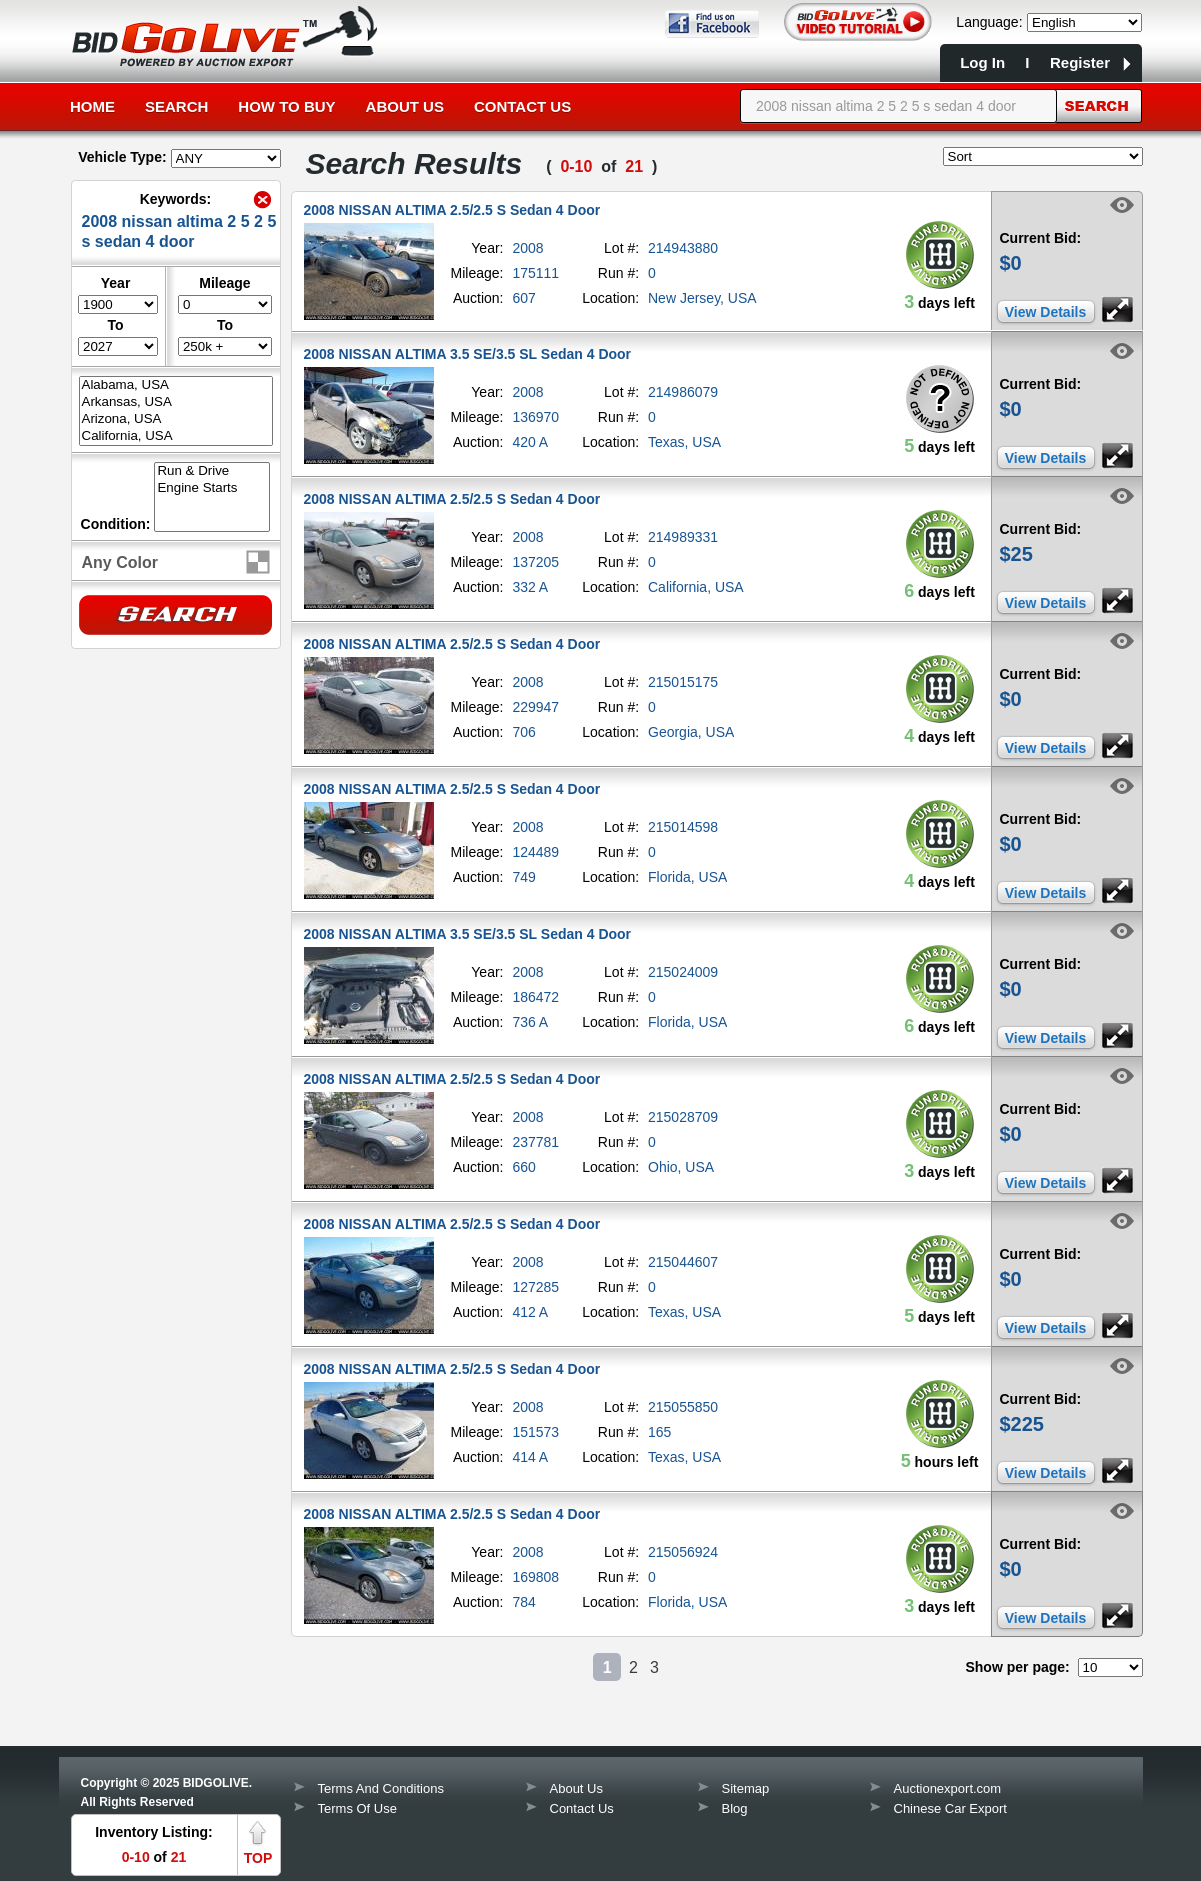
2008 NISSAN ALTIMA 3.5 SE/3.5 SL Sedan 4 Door (468, 354)
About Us (405, 106)
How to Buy (286, 106)
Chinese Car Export (950, 1808)
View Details (1045, 312)
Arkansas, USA (176, 402)
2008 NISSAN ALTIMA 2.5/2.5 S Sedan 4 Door (452, 210)
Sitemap (746, 1788)
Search (176, 106)
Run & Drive (212, 471)
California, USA (176, 436)
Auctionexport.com (948, 1788)
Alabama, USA (176, 385)
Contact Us (522, 106)
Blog (735, 1808)
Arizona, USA (176, 419)
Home (92, 106)
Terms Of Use (357, 1808)
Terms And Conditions (381, 1788)
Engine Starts (212, 488)
